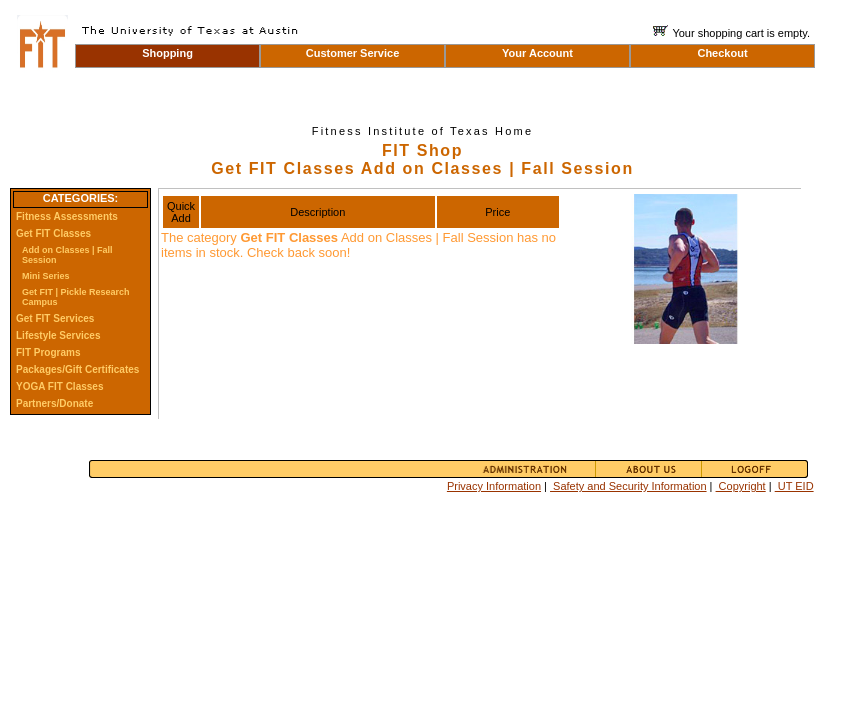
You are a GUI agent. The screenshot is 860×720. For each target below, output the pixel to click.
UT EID (794, 486)
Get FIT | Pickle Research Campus (76, 297)
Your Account (537, 53)
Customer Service (353, 53)
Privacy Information (494, 486)
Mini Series (46, 276)
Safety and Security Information (628, 486)
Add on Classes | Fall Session (67, 255)
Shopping (167, 53)
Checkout (722, 53)
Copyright (741, 486)
